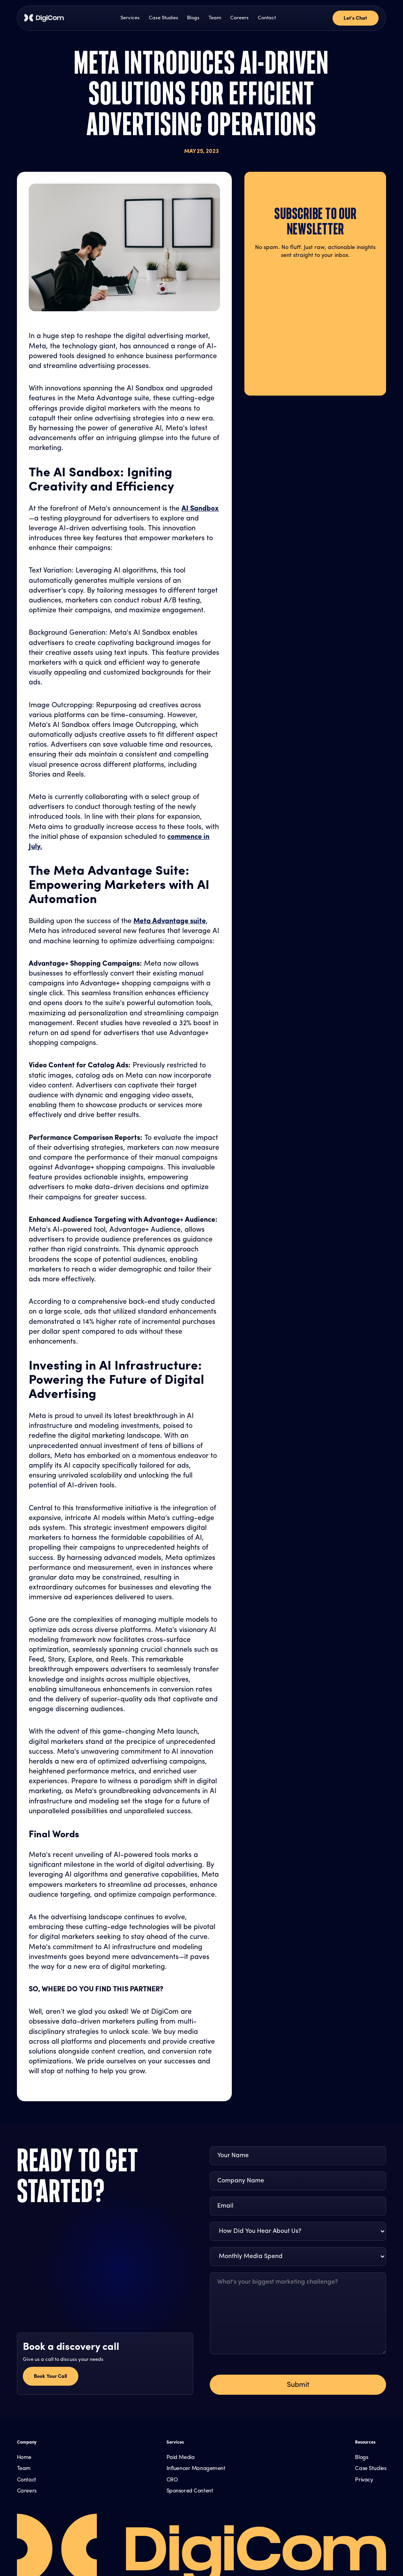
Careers (239, 17)
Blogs (193, 17)
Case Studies (163, 17)
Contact (267, 17)
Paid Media (180, 2458)
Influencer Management (196, 2469)
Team (215, 17)
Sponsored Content (189, 2491)
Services (130, 17)
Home (24, 2458)
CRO (172, 2480)
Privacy (364, 2480)
